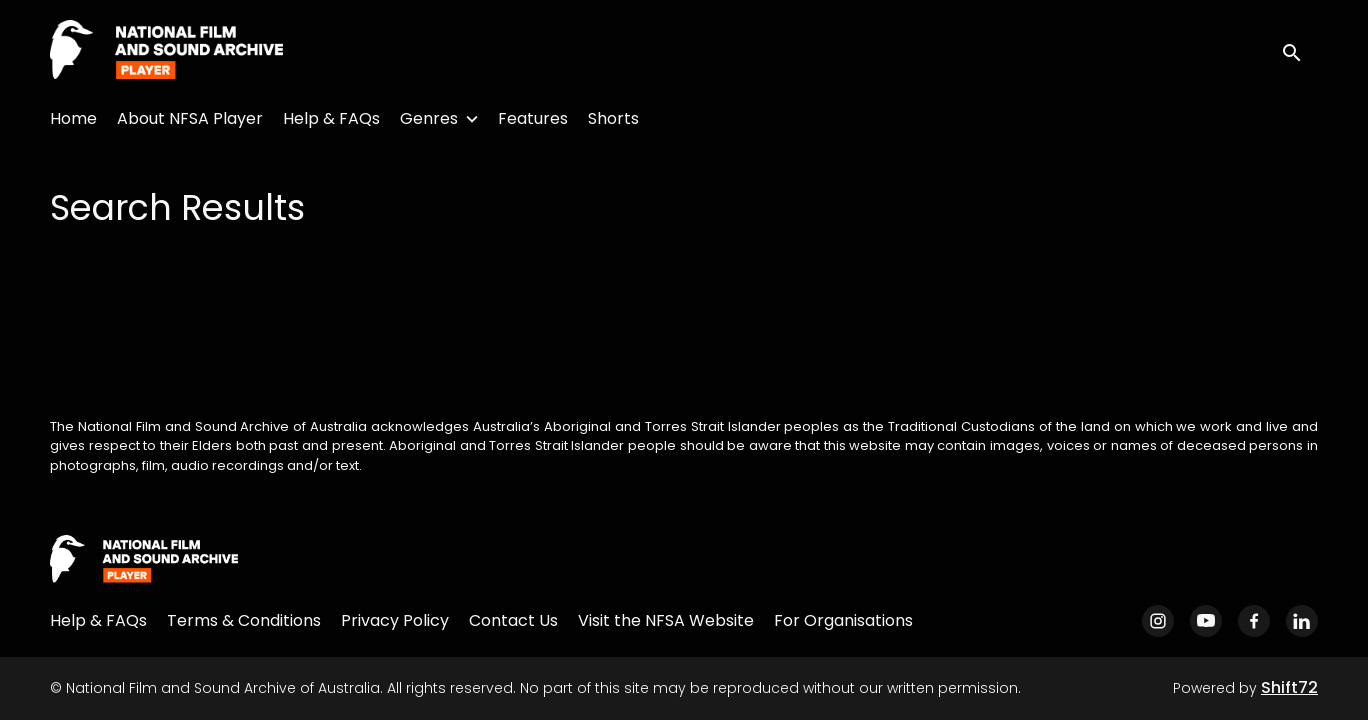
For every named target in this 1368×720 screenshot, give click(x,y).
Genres (429, 118)
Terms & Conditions (244, 620)
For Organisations (843, 620)
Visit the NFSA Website (666, 620)
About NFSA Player (190, 118)
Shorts (613, 118)
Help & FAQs (331, 118)
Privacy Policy (395, 620)
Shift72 (1289, 687)
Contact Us (513, 620)
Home (73, 118)
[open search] (1300, 50)
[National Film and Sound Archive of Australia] (144, 560)
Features (533, 118)
